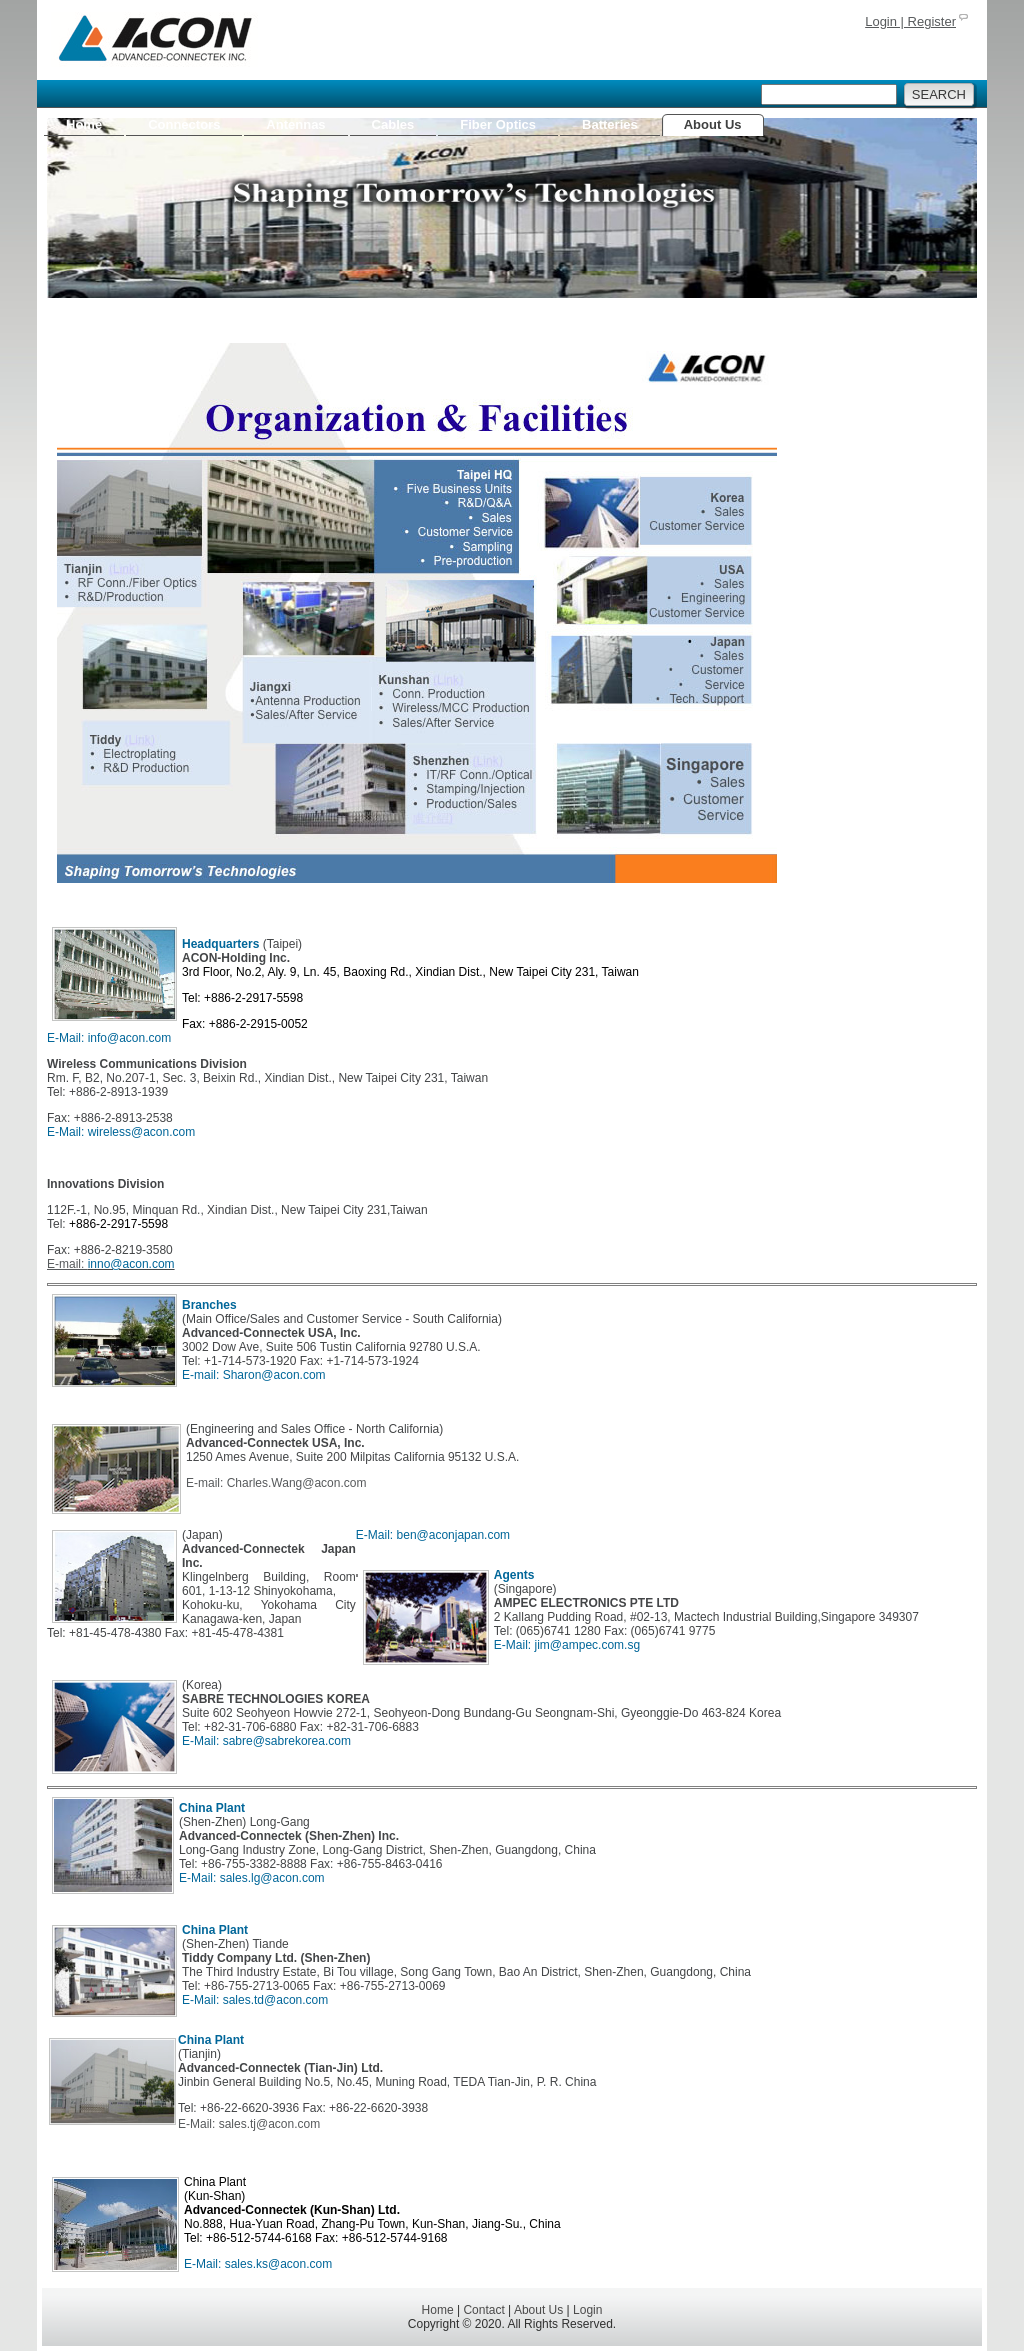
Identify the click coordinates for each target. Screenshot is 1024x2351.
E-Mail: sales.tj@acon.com (249, 2124)
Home (84, 124)
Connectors (184, 124)
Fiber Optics (498, 124)
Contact (483, 2310)
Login (587, 2310)
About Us (713, 124)
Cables (393, 124)
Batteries (610, 124)
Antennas (295, 124)
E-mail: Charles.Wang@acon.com (276, 1483)
